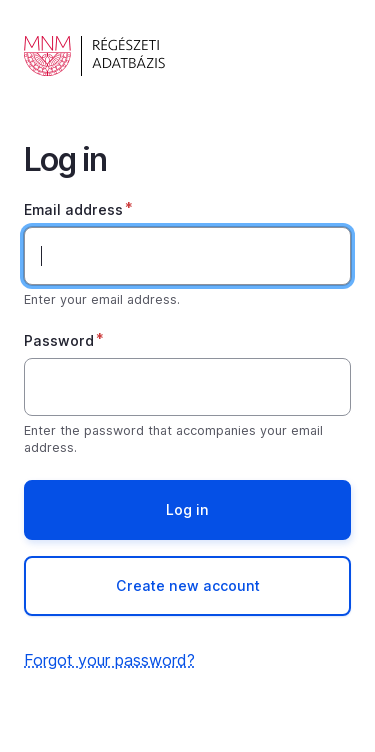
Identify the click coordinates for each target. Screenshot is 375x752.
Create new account (188, 585)
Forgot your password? (109, 660)
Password (59, 340)
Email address (73, 209)
